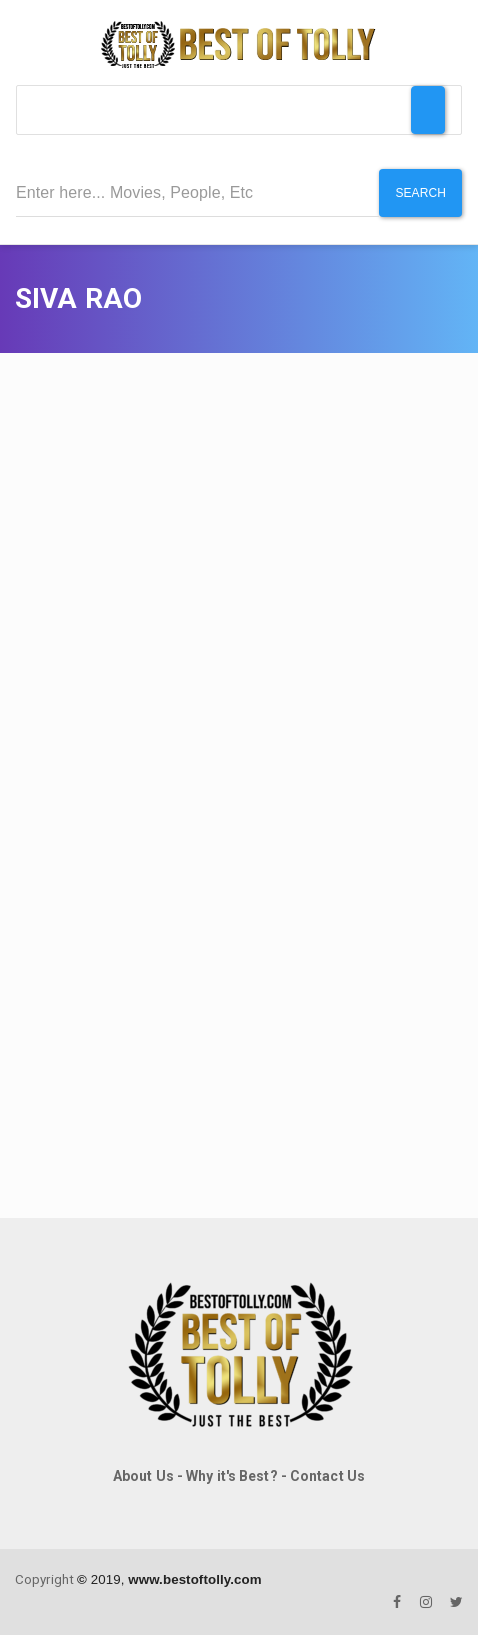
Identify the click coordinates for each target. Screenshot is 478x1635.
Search (420, 193)
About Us (143, 1476)
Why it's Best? (231, 1476)
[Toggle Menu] (428, 110)
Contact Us (327, 1476)
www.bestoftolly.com (194, 1579)
